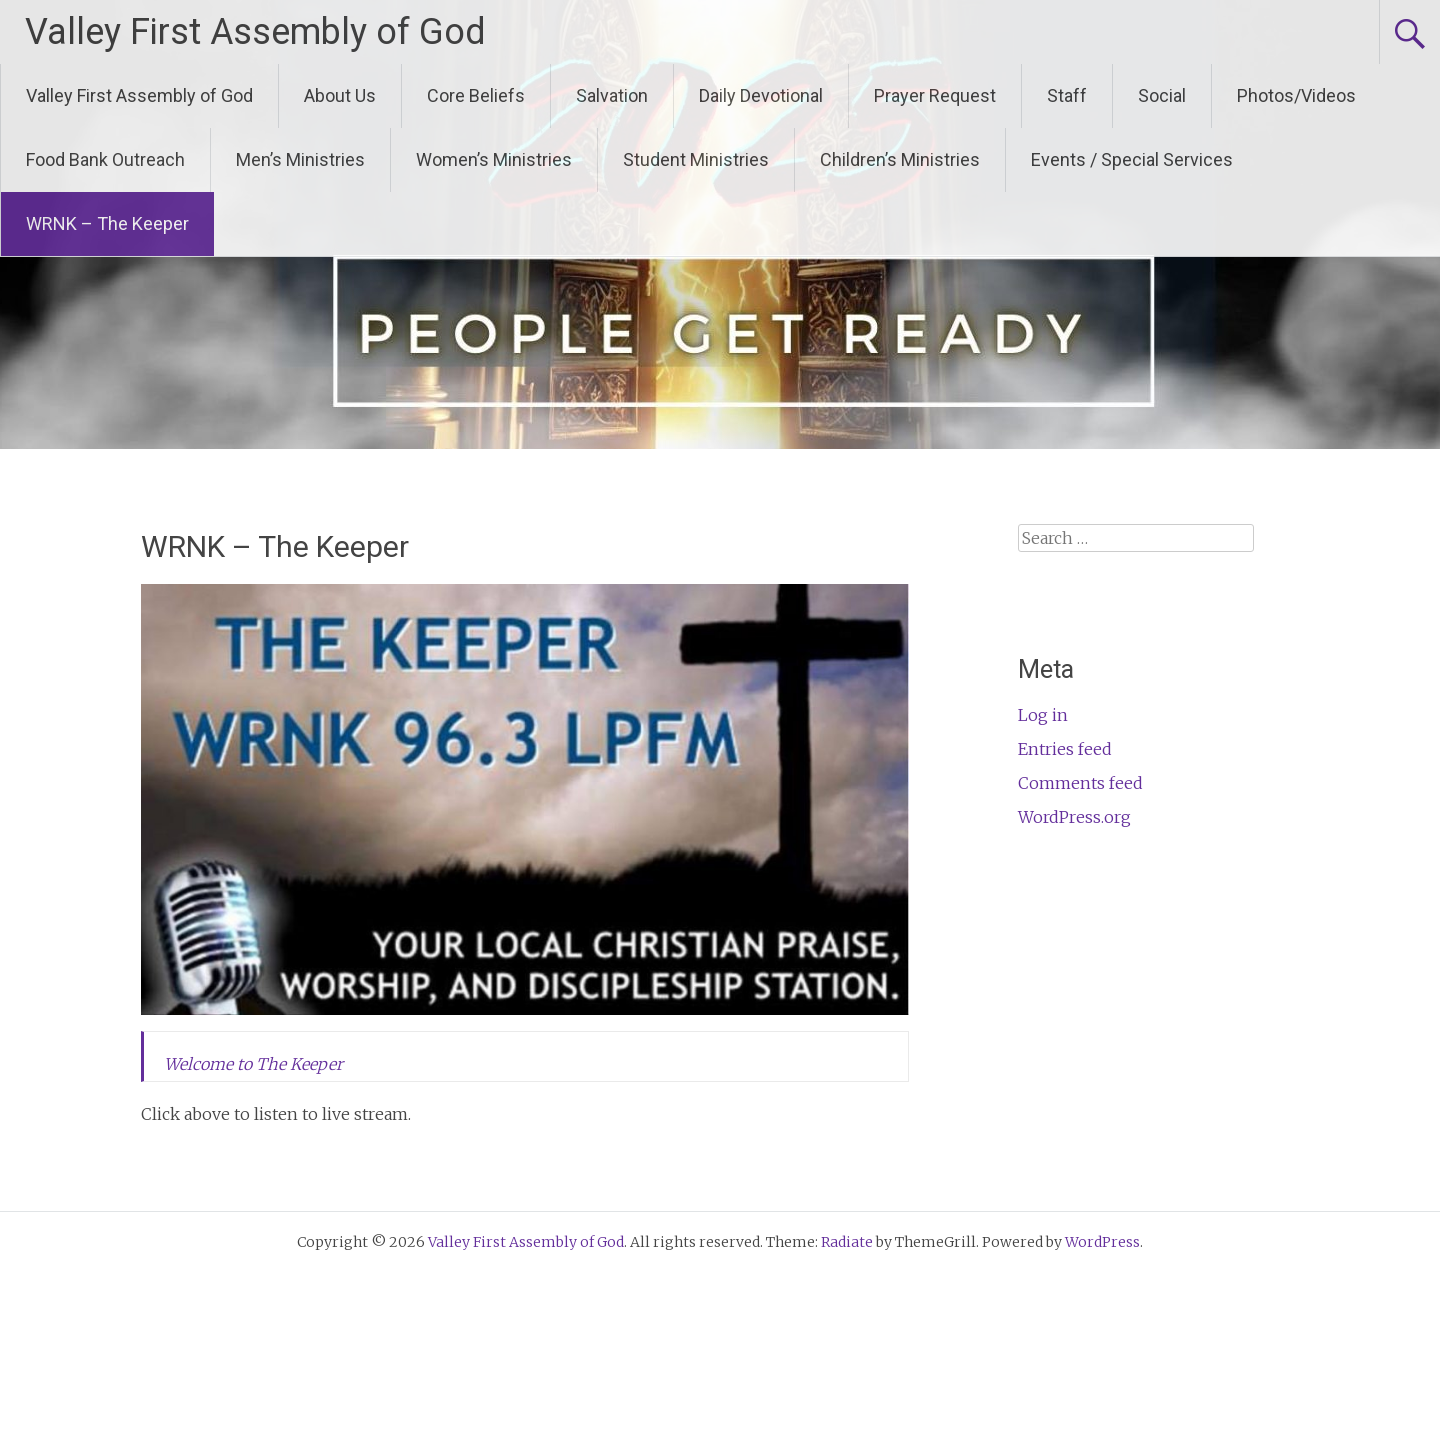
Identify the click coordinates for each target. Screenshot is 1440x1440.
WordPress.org (1074, 817)
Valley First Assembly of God (255, 32)
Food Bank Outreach (105, 159)
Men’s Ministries (300, 159)
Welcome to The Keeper (253, 1064)
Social (1162, 95)
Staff (1067, 95)
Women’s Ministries (494, 159)
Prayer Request (935, 95)
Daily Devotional (761, 95)
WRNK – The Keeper (107, 223)
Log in (1043, 715)
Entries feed (1065, 749)
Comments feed (1080, 783)
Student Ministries (696, 159)
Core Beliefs (476, 95)
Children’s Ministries (900, 159)
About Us (340, 95)
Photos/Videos (1296, 95)
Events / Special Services (1132, 159)
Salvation (612, 95)
